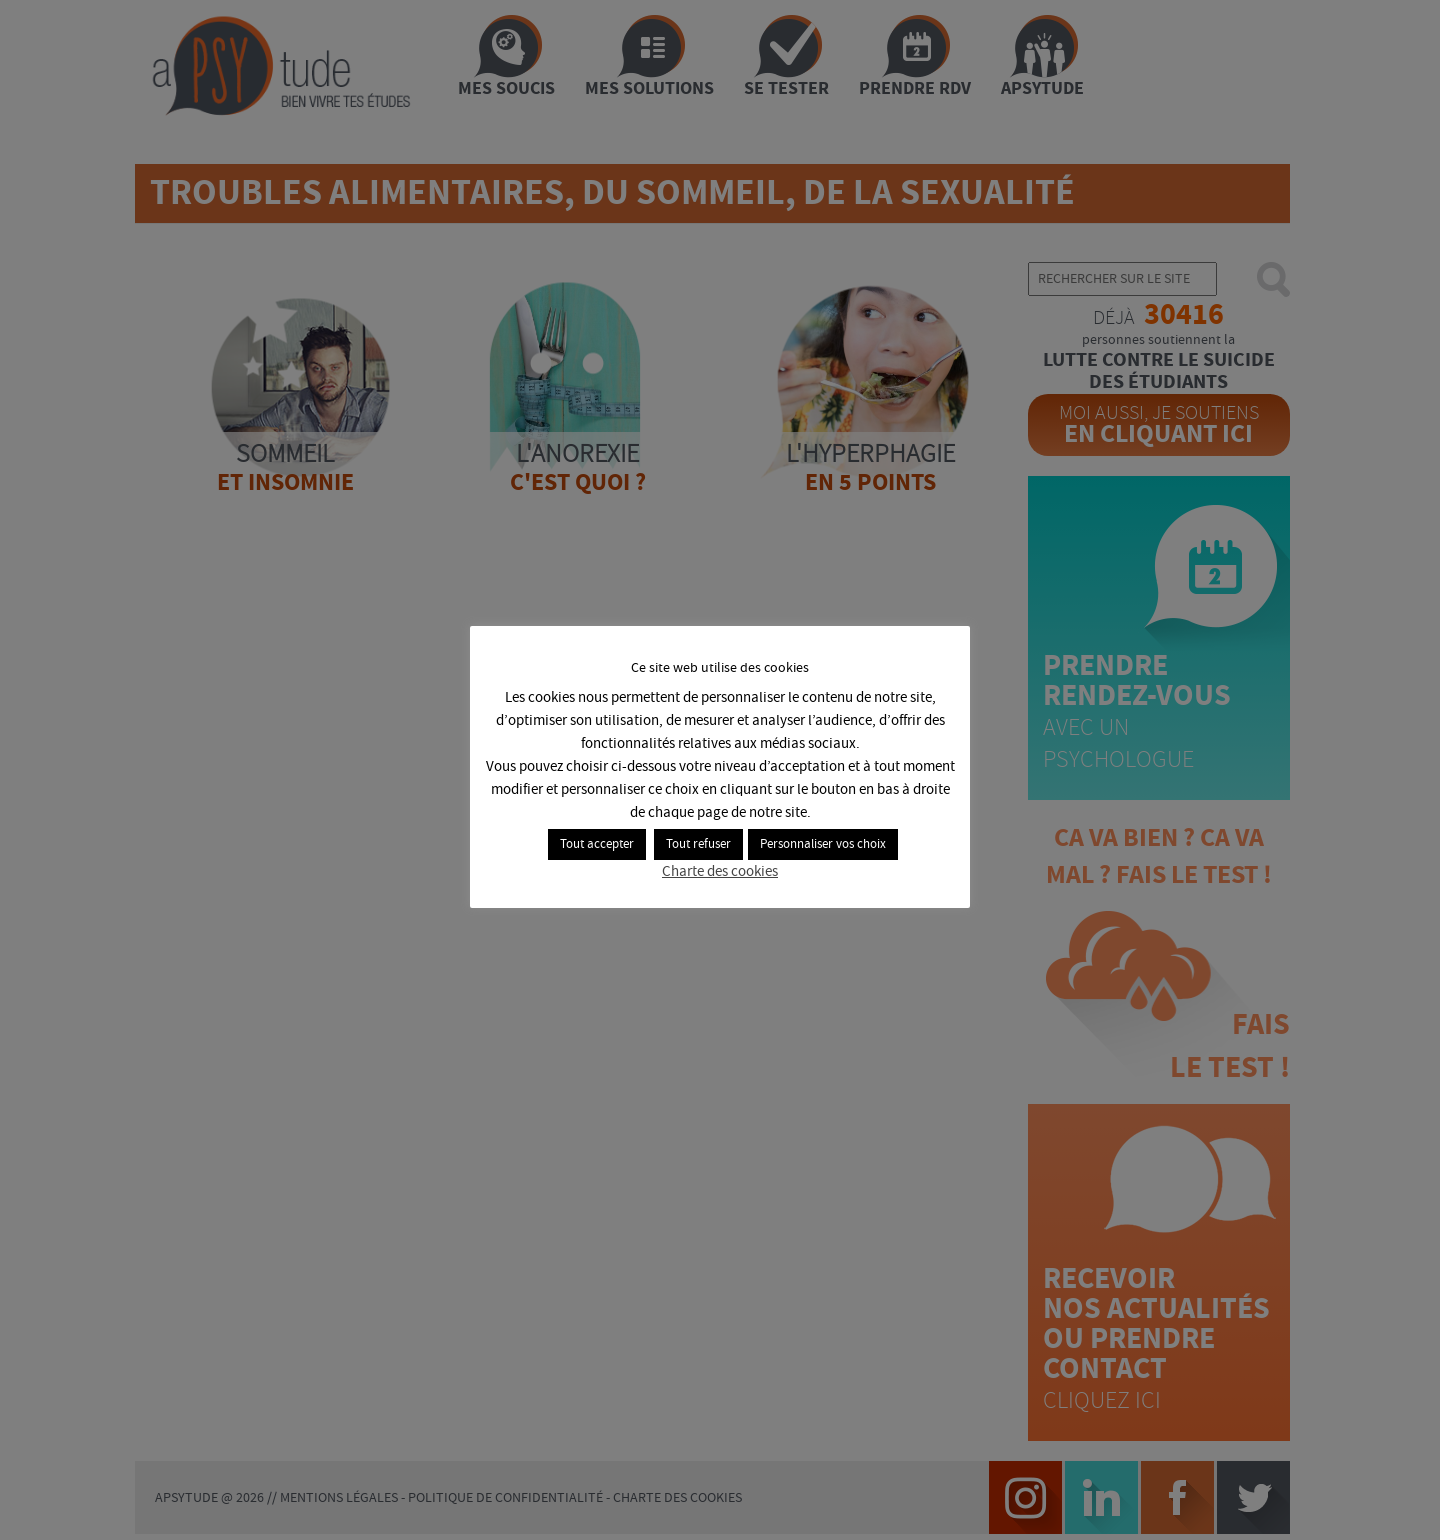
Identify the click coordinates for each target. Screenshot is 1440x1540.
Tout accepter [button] (597, 844)
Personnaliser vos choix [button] (823, 844)
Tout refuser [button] (698, 844)
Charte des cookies (720, 872)
